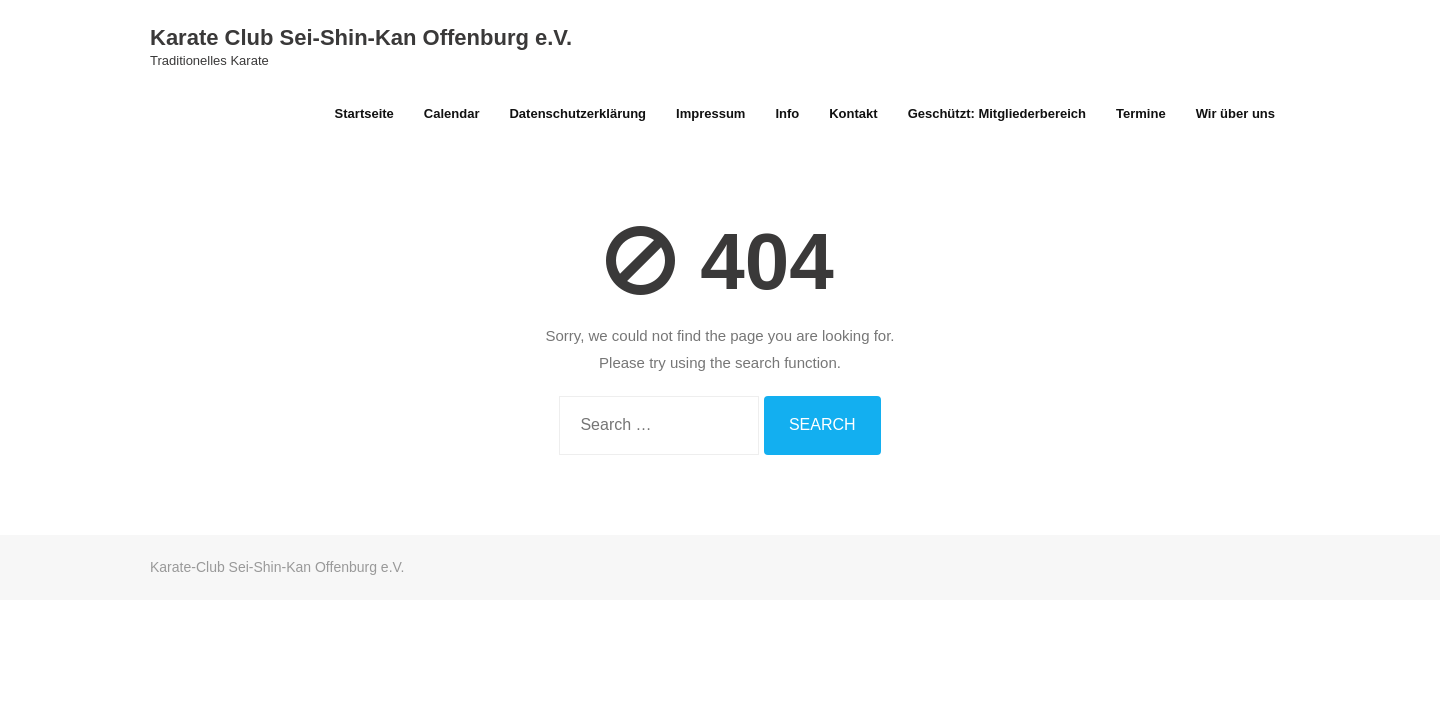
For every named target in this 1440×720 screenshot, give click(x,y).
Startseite (364, 113)
